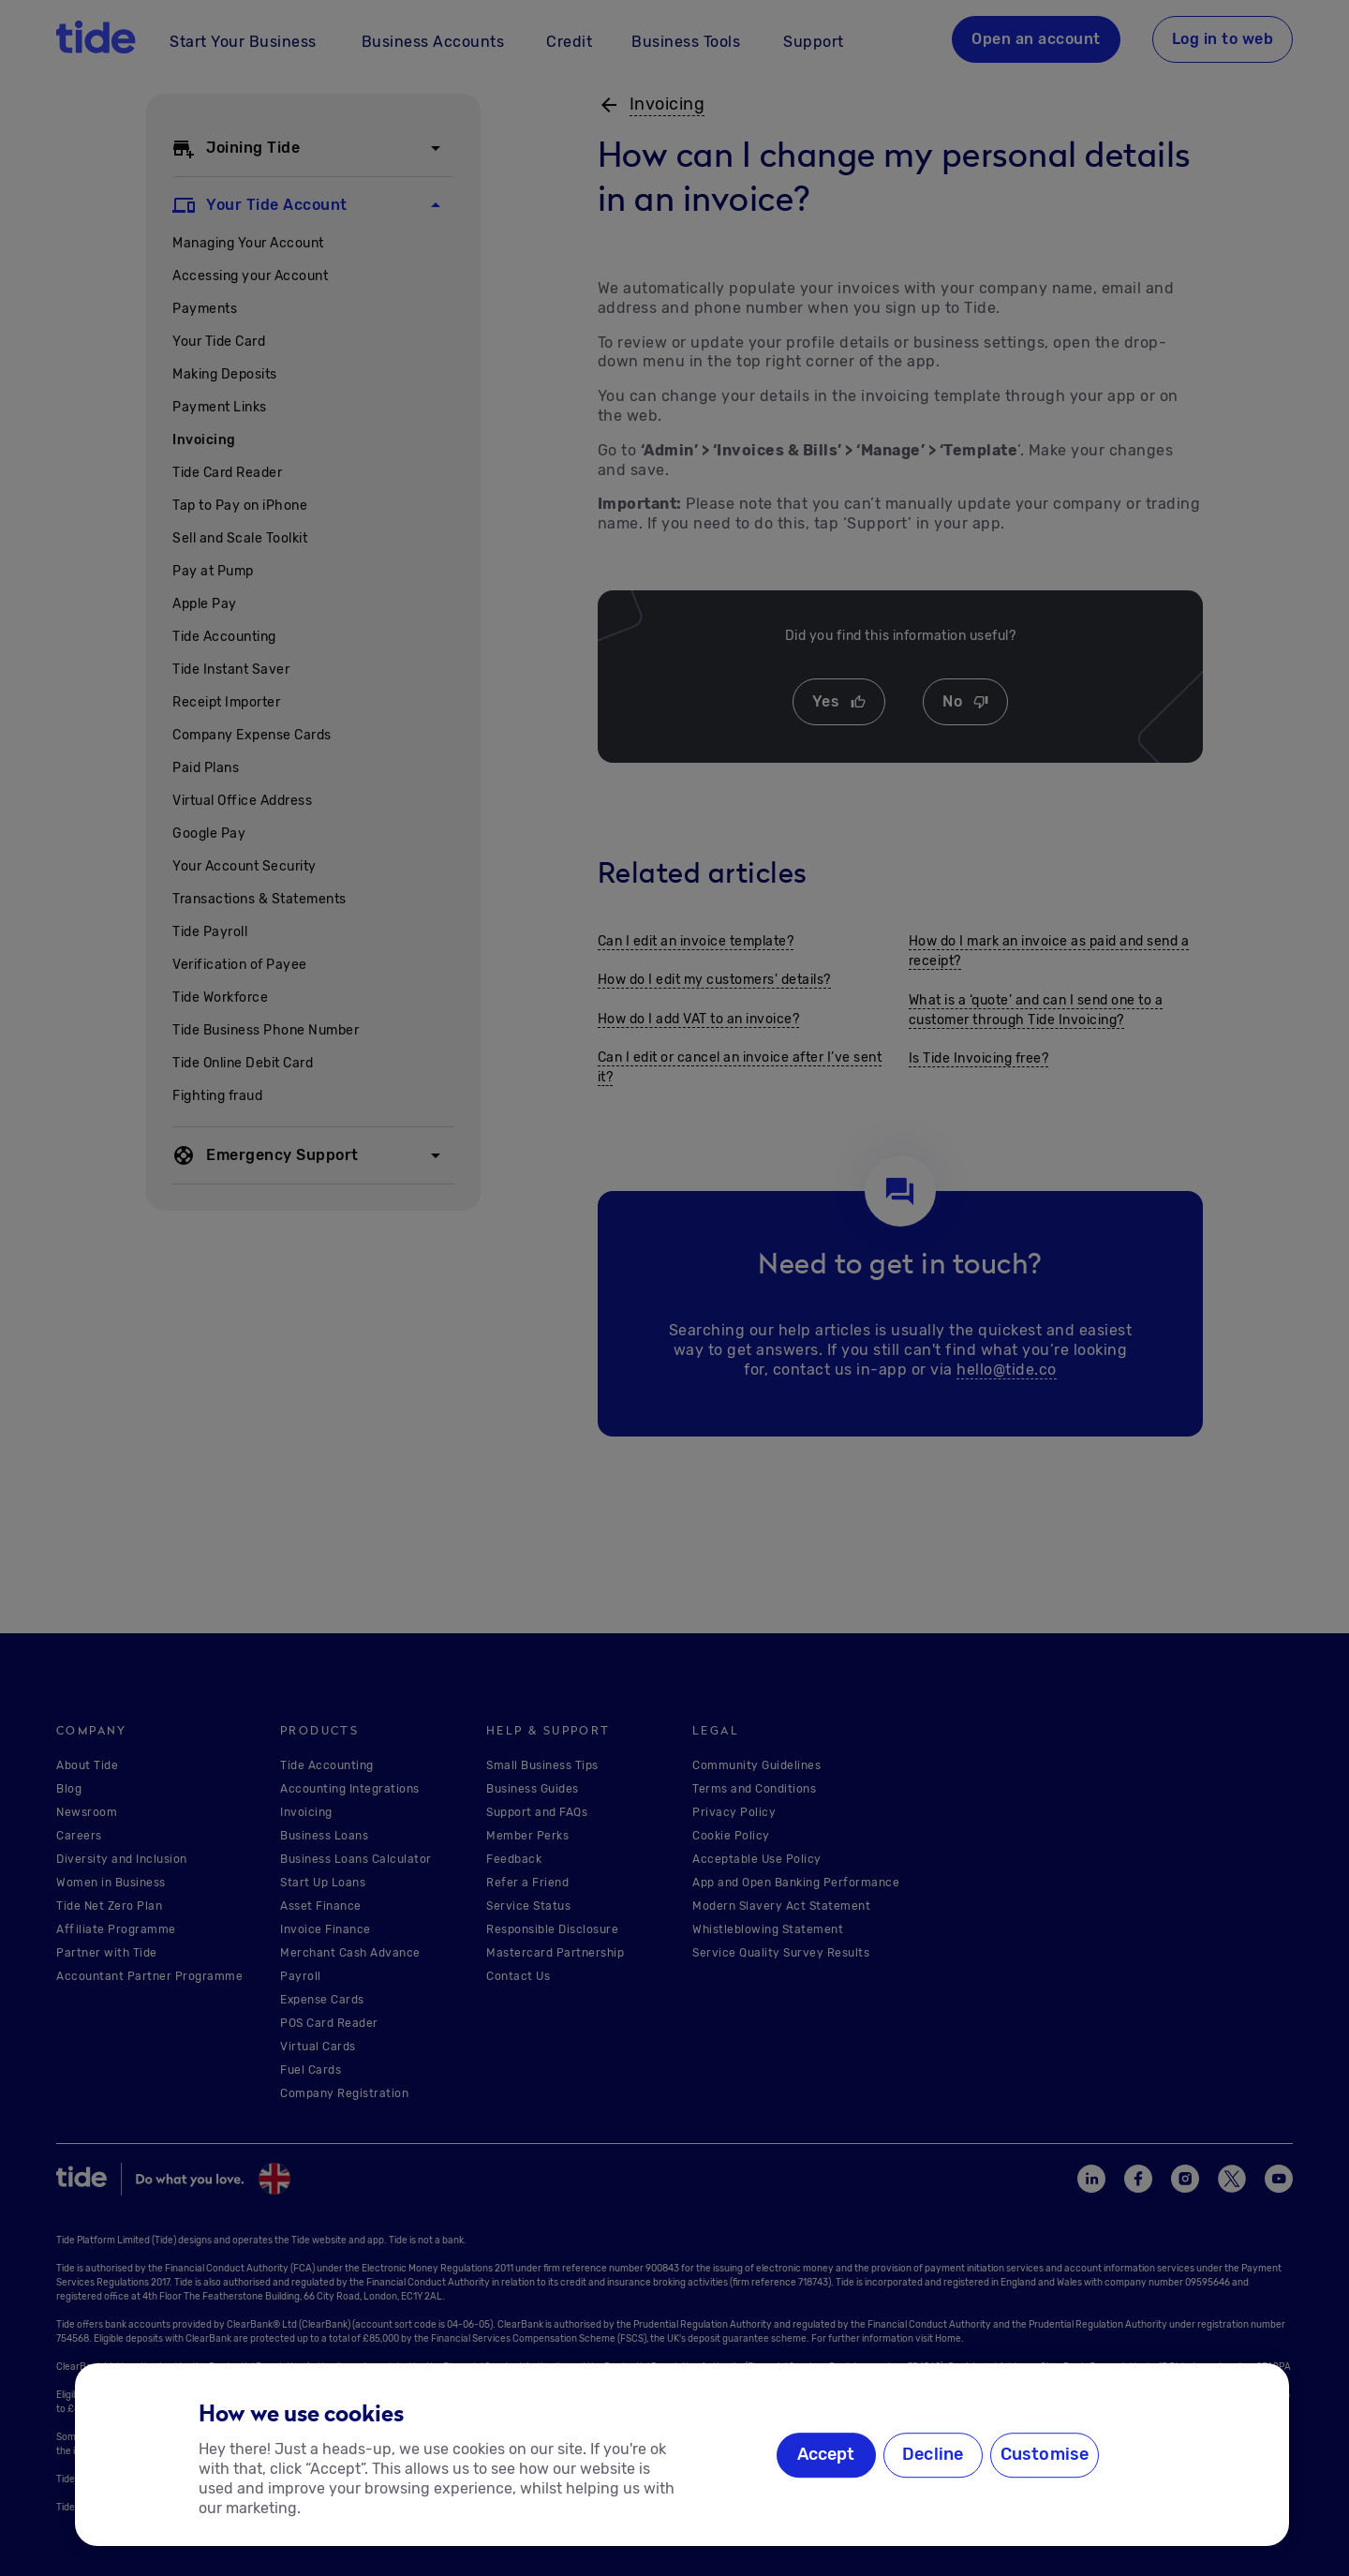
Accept (826, 2455)
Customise (1045, 2455)
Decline (932, 2455)
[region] (682, 2454)
